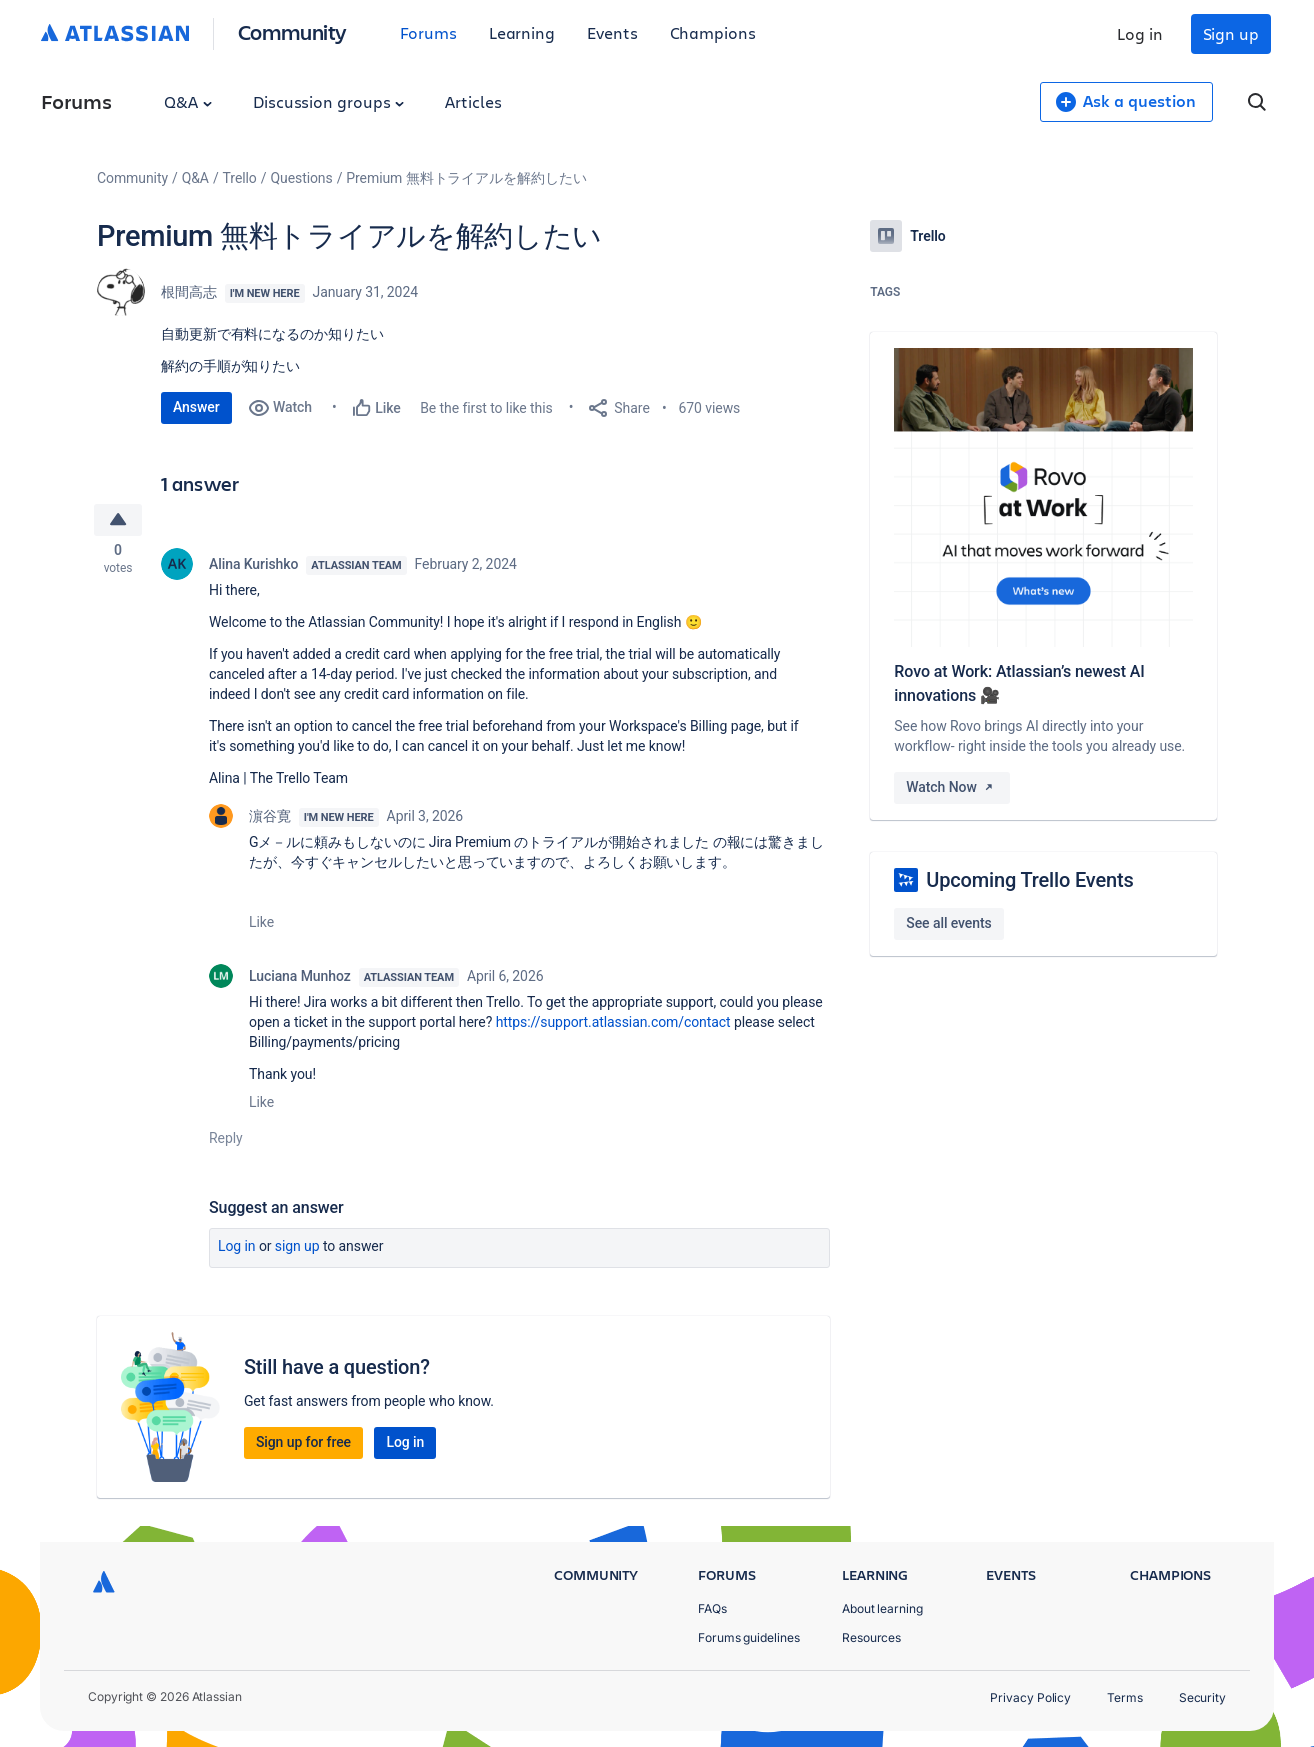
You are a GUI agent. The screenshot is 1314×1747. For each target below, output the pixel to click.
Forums (428, 32)
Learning (522, 32)
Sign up (1231, 33)
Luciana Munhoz (300, 980)
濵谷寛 (270, 820)
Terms (1125, 1697)
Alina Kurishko (253, 568)
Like (261, 926)
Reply (226, 1142)
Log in (1140, 33)
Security (1202, 1697)
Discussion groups (329, 101)
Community (292, 31)
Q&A (188, 101)
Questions (301, 178)
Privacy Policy (1030, 1697)
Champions (713, 32)
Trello (240, 178)
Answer (196, 407)
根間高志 (189, 292)
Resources (871, 1637)
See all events (948, 923)
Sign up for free (303, 1446)
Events (612, 32)
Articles (473, 101)
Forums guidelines (749, 1637)
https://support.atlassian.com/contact (613, 1026)
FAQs (712, 1608)
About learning (882, 1608)
